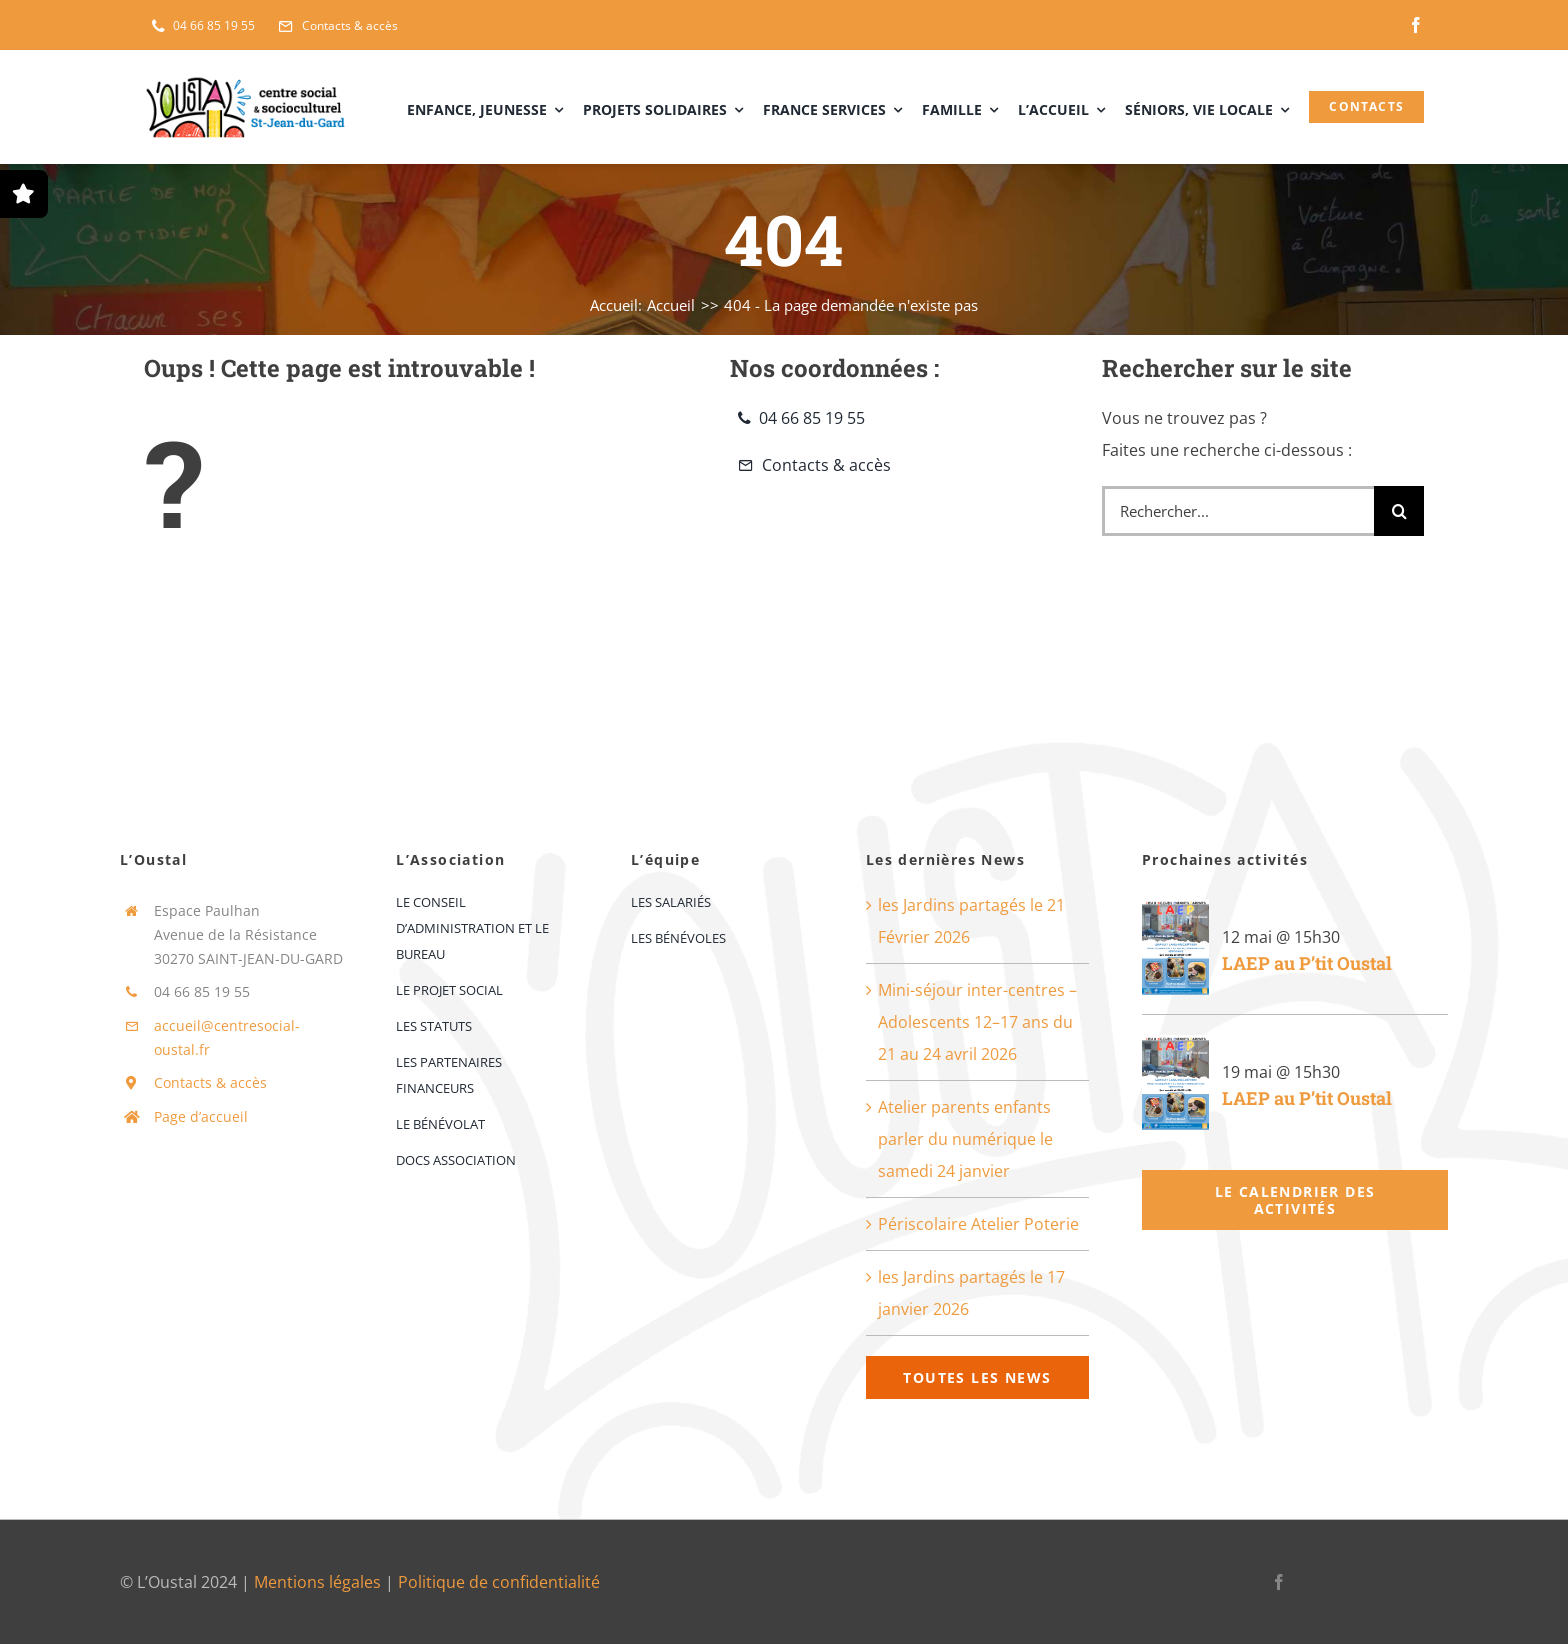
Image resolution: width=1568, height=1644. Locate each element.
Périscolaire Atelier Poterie (978, 1224)
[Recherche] (1399, 511)
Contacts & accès (210, 1082)
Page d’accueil (201, 1116)
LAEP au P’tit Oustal (1307, 963)
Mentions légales (317, 1582)
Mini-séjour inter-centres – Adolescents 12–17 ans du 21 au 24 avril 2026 (977, 1022)
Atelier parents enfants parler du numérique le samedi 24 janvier (965, 1139)
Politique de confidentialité (499, 1582)
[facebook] (1416, 25)
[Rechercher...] (1238, 511)
